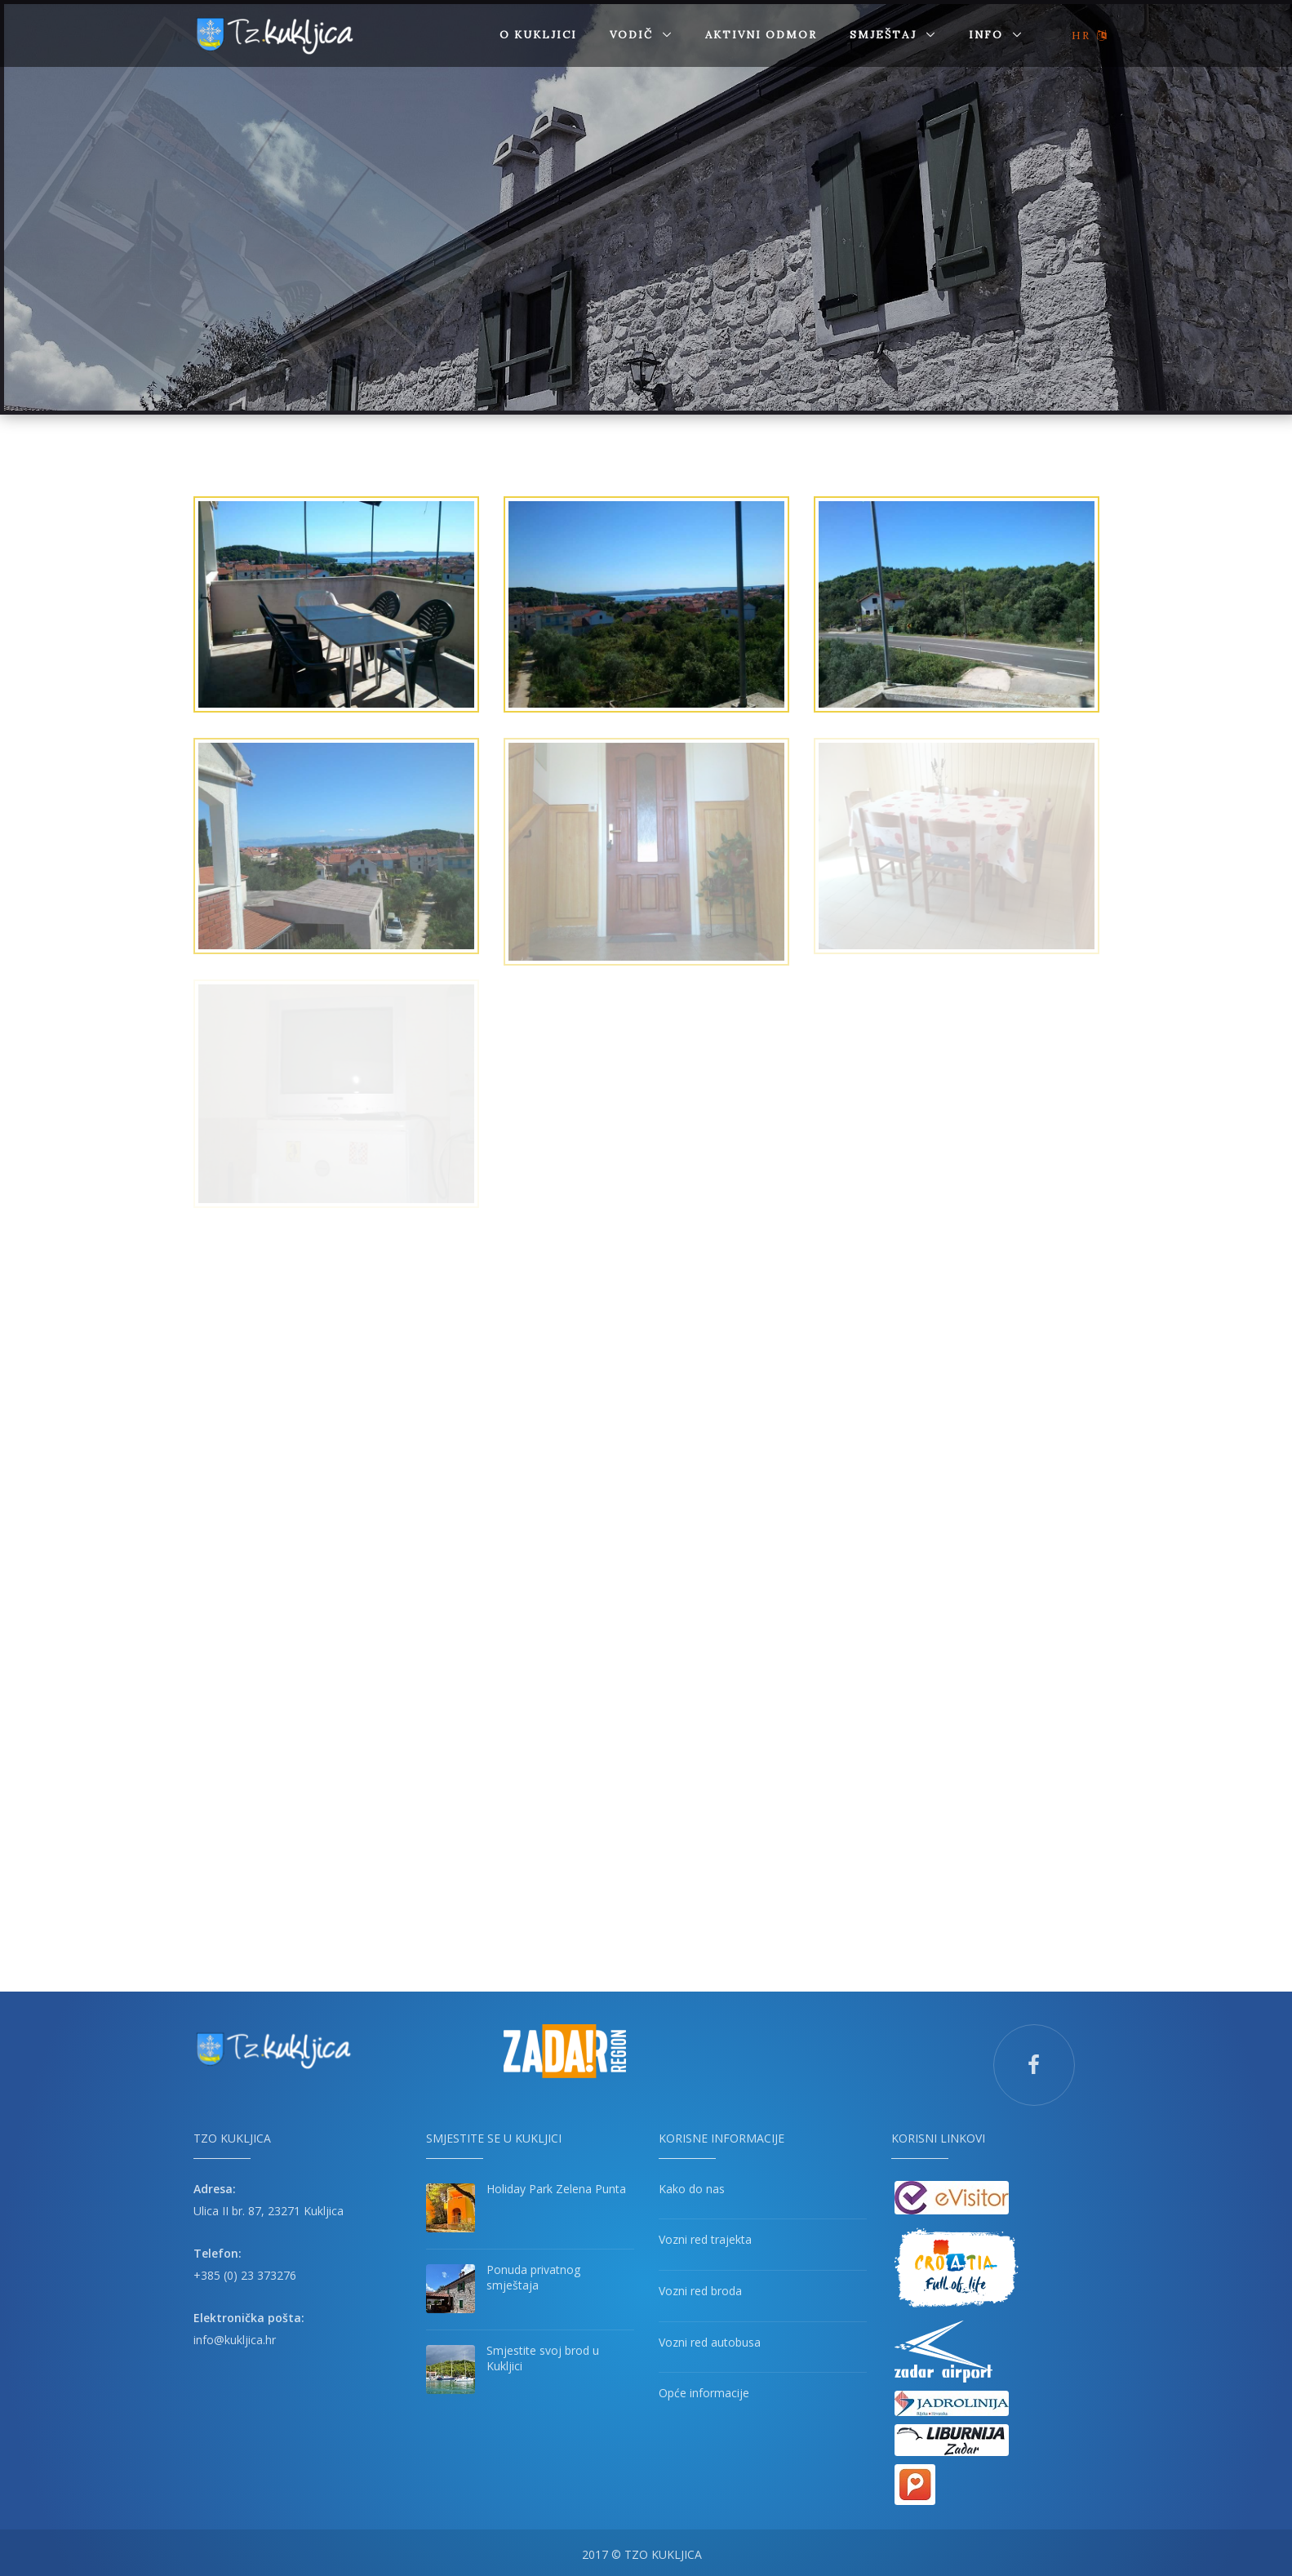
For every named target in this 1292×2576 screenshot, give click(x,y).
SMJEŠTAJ (885, 35)
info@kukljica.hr (234, 2336)
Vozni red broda (700, 2286)
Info (988, 35)
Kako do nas (692, 2184)
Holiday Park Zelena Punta (556, 2184)
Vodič (633, 35)
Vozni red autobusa (710, 2338)
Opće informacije (704, 2388)
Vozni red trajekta (705, 2236)
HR (1090, 35)
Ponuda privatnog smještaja (533, 2274)
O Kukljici (538, 35)
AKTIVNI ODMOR (761, 35)
